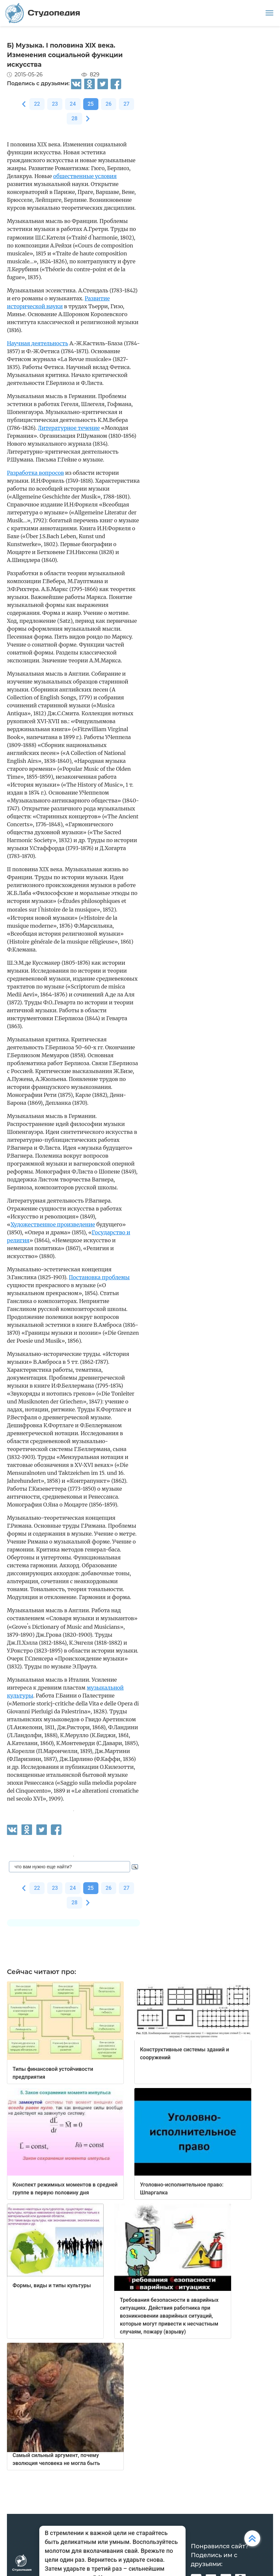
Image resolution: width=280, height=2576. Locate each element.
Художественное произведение (53, 1224)
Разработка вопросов (35, 472)
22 (37, 104)
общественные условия (85, 176)
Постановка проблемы (99, 1277)
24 (73, 104)
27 (126, 104)
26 (109, 104)
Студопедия (42, 13)
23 (55, 104)
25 (91, 104)
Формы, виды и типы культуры (52, 2285)
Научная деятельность (37, 343)
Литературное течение (69, 428)
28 (74, 118)
